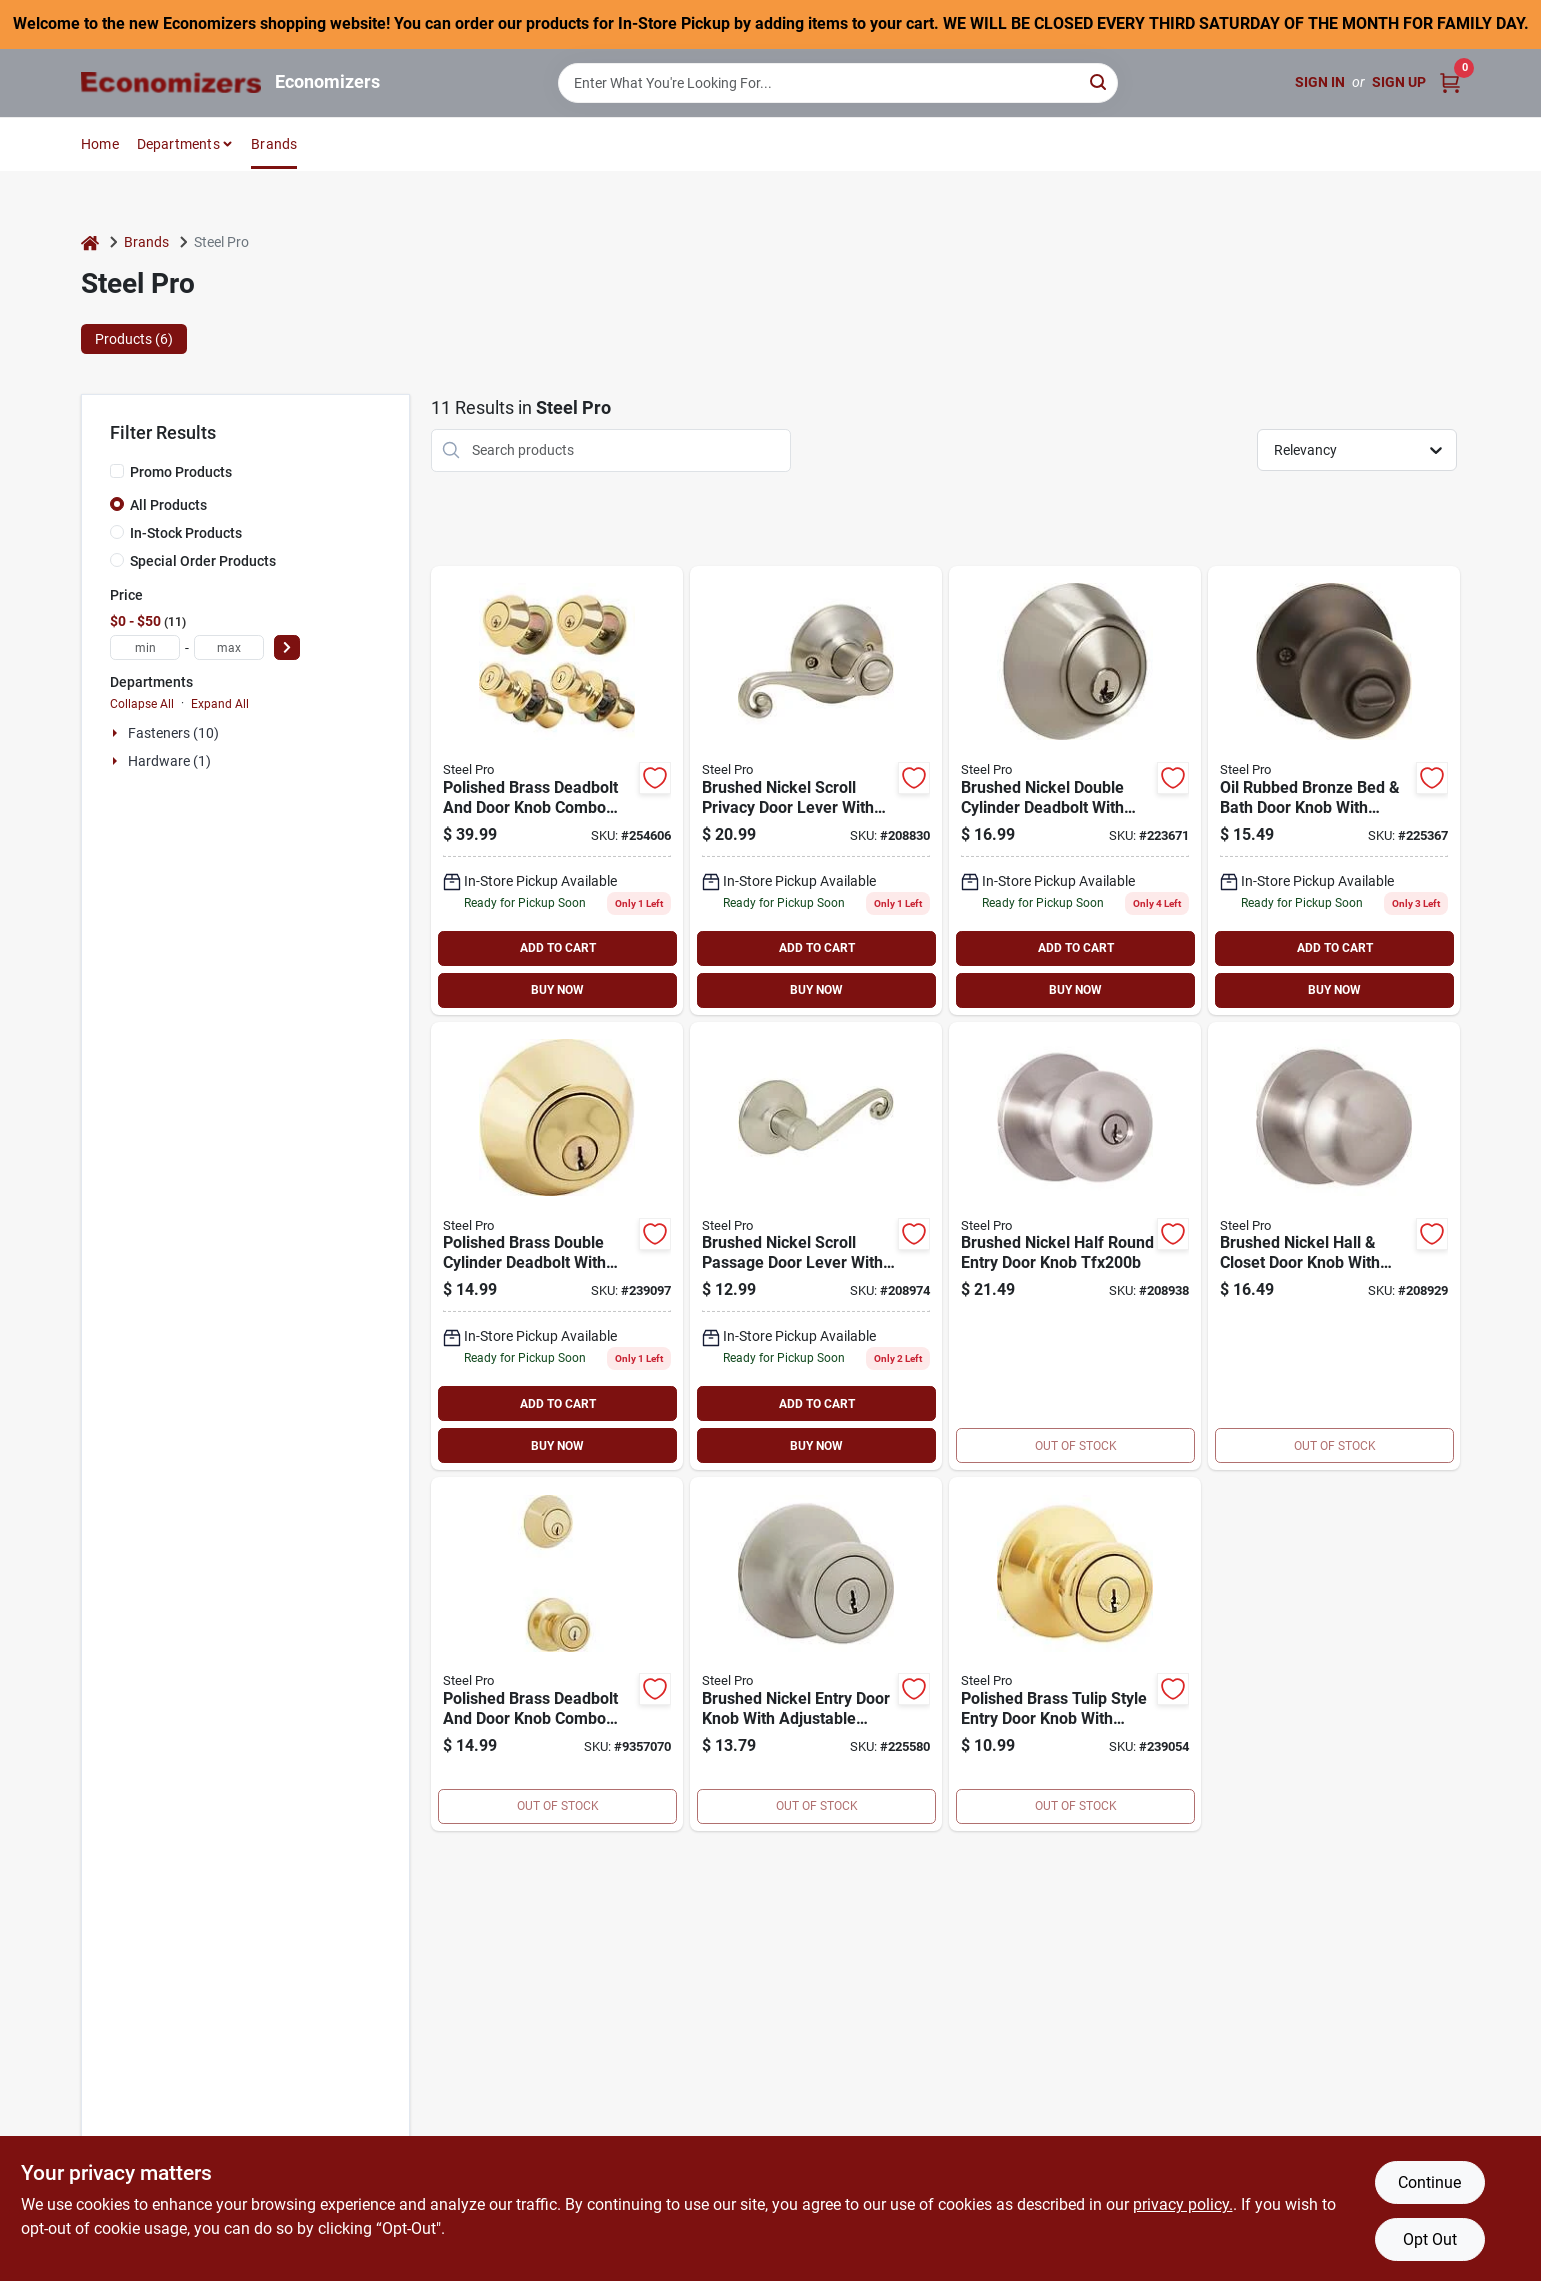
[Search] (1099, 81)
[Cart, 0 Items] (1450, 82)
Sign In (1320, 82)
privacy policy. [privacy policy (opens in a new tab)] (1183, 2204)
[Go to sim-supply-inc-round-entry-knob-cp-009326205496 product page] (1075, 1246)
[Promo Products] (117, 471)
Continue (1429, 2182)
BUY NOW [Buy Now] (557, 990)
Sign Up (1399, 82)
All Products (168, 505)
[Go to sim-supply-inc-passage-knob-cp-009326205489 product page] (1334, 1246)
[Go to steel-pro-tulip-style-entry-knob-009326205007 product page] (1075, 1654)
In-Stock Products (186, 533)
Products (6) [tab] (134, 339)
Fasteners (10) (173, 733)
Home (100, 144)
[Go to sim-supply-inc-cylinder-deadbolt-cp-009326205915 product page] (1075, 790)
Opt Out (1430, 2239)
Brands (274, 144)
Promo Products (181, 472)
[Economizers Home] (171, 82)
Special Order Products (203, 561)
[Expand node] (117, 733)
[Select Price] (287, 647)
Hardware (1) (169, 761)
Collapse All (142, 704)
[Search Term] (838, 83)
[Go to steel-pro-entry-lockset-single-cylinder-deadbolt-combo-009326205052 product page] (557, 1654)
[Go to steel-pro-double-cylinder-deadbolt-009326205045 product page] (557, 1246)
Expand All (220, 704)
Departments (178, 144)
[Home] (90, 242)
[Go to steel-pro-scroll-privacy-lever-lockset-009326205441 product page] (816, 790)
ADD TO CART (558, 948)
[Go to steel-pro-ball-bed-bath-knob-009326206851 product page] (1334, 790)
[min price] (145, 647)
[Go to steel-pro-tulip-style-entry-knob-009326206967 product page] (816, 1654)
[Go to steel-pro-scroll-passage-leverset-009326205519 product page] (816, 1246)
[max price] (229, 647)
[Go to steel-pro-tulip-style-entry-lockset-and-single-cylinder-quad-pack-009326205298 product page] (557, 790)
